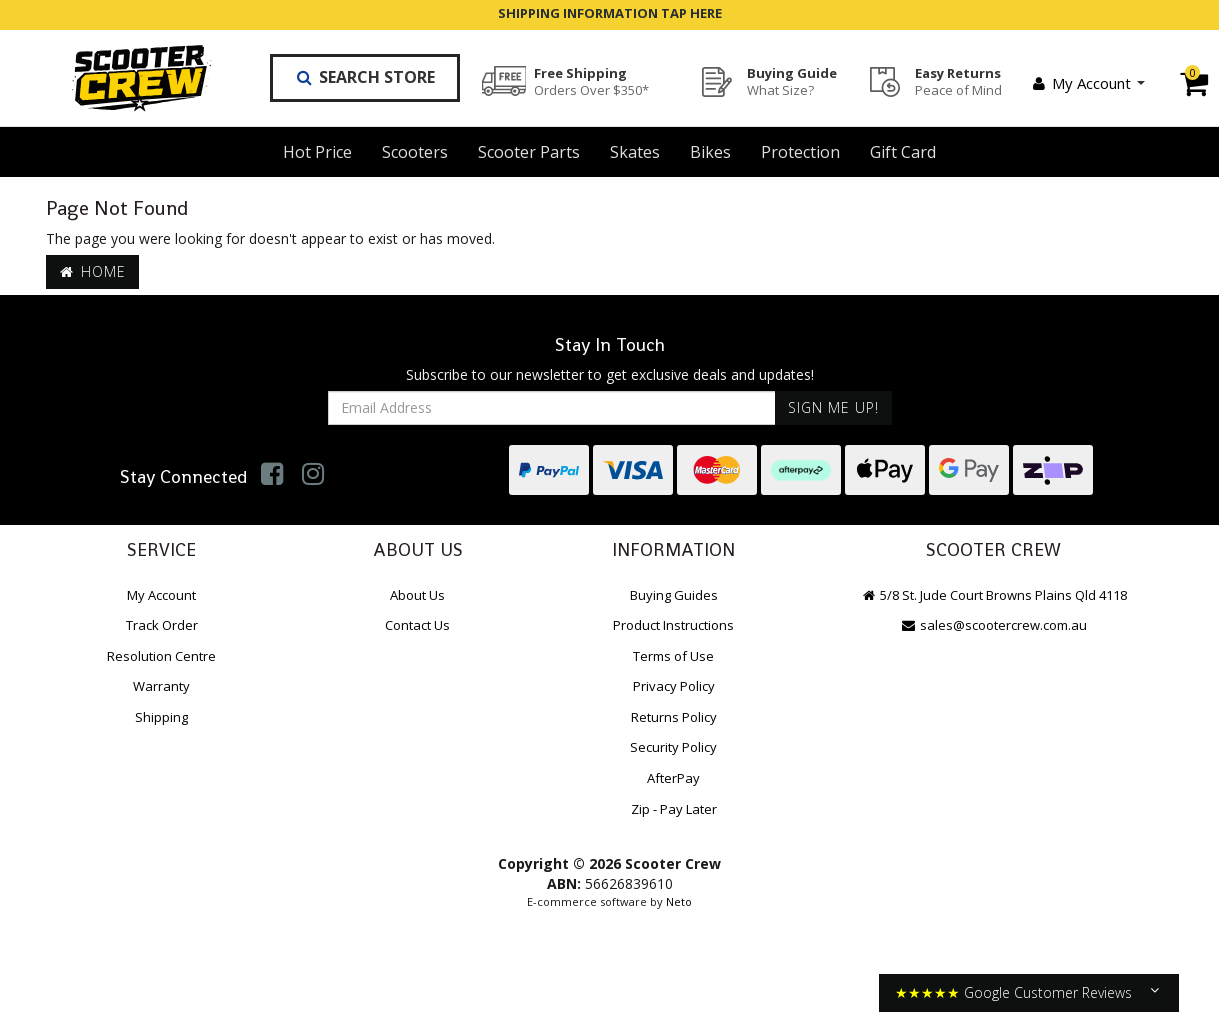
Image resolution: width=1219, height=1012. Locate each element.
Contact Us (417, 625)
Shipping (161, 717)
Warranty (161, 686)
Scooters (415, 152)
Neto (679, 901)
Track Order (162, 625)
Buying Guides (674, 595)
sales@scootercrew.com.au (993, 625)
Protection (800, 152)
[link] (272, 473)
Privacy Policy (674, 686)
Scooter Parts (529, 152)
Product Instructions (673, 625)
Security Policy (673, 747)
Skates (635, 152)
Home (93, 271)
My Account (1088, 83)
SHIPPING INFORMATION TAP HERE (610, 13)
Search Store (365, 77)
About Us (417, 595)
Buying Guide (792, 81)
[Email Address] (552, 408)
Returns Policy (674, 717)
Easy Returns (958, 81)
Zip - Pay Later (674, 809)
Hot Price (317, 152)
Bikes (710, 152)
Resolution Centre (161, 656)
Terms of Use (673, 656)
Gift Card (903, 152)
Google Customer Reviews (1048, 992)
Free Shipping (591, 81)
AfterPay (673, 778)
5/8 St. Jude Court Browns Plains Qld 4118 (993, 595)
